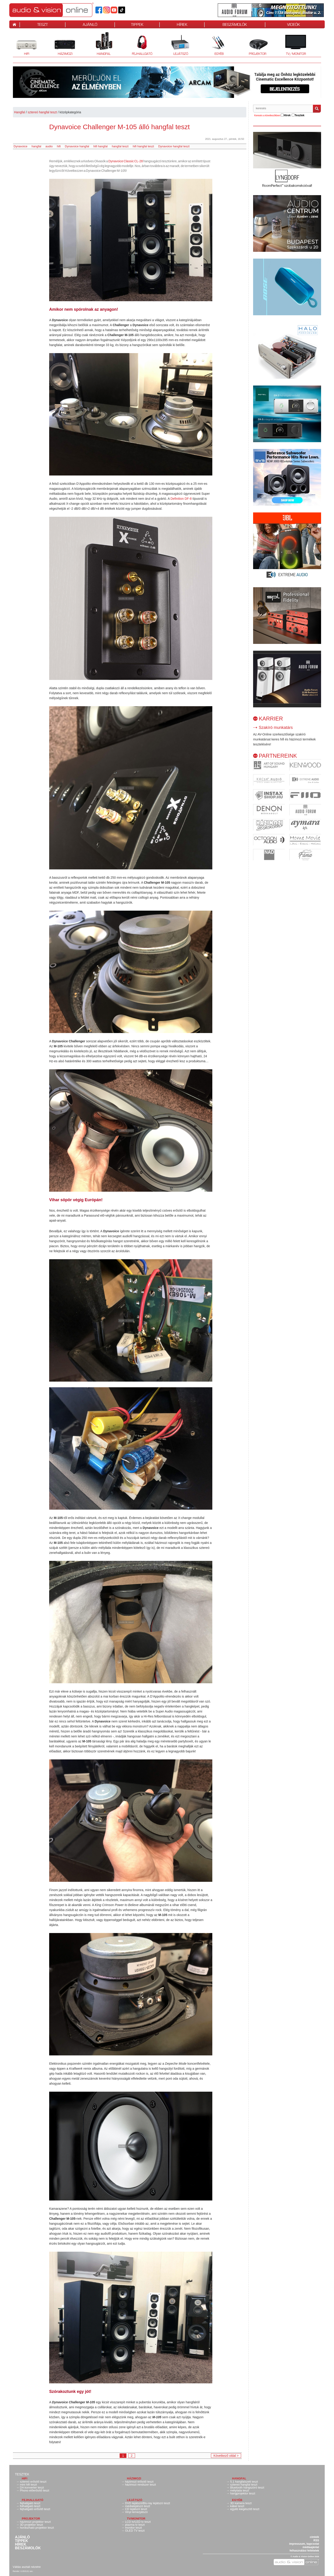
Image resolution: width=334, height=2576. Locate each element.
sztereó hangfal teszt (42, 112)
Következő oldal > (226, 2455)
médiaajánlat (311, 2547)
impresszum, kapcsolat (304, 2543)
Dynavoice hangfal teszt (173, 146)
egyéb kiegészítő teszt (244, 2509)
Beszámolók (28, 2548)
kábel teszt (237, 2506)
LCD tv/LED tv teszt (138, 2521)
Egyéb (219, 44)
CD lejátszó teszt (136, 2509)
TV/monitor (296, 44)
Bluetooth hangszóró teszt (247, 2487)
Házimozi (65, 44)
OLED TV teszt (135, 2530)
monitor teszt (133, 2527)
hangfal (36, 146)
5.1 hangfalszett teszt (244, 2481)
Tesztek (22, 2474)
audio (49, 146)
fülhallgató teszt (30, 2506)
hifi (59, 146)
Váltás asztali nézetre (27, 2567)
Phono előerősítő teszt (34, 2490)
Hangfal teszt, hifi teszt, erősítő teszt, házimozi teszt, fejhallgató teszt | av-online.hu (51, 9)
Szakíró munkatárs (276, 727)
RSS (316, 2540)
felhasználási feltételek (304, 2550)
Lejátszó (180, 44)
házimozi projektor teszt (35, 2521)
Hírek (20, 2544)
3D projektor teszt (31, 2524)
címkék (314, 2537)
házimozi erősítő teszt (139, 2481)
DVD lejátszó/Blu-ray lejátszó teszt (147, 2503)
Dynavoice (20, 146)
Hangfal (103, 44)
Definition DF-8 (180, 498)
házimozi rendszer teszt (140, 2484)
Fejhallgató (142, 44)
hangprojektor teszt (242, 2493)
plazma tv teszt (135, 2524)
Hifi (26, 44)
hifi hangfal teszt (143, 146)
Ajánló (22, 2537)
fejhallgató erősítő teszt (35, 2509)
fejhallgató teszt (30, 2503)
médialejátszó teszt (137, 2506)
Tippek (21, 2541)
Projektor (257, 44)
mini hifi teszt (28, 2484)
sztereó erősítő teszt (33, 2481)
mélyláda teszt (239, 2490)
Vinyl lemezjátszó (136, 2512)
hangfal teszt (120, 146)
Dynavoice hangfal (77, 146)
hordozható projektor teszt (37, 2527)
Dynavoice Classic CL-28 (125, 161)
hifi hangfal (100, 146)
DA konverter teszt (32, 2487)
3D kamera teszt (241, 2503)
